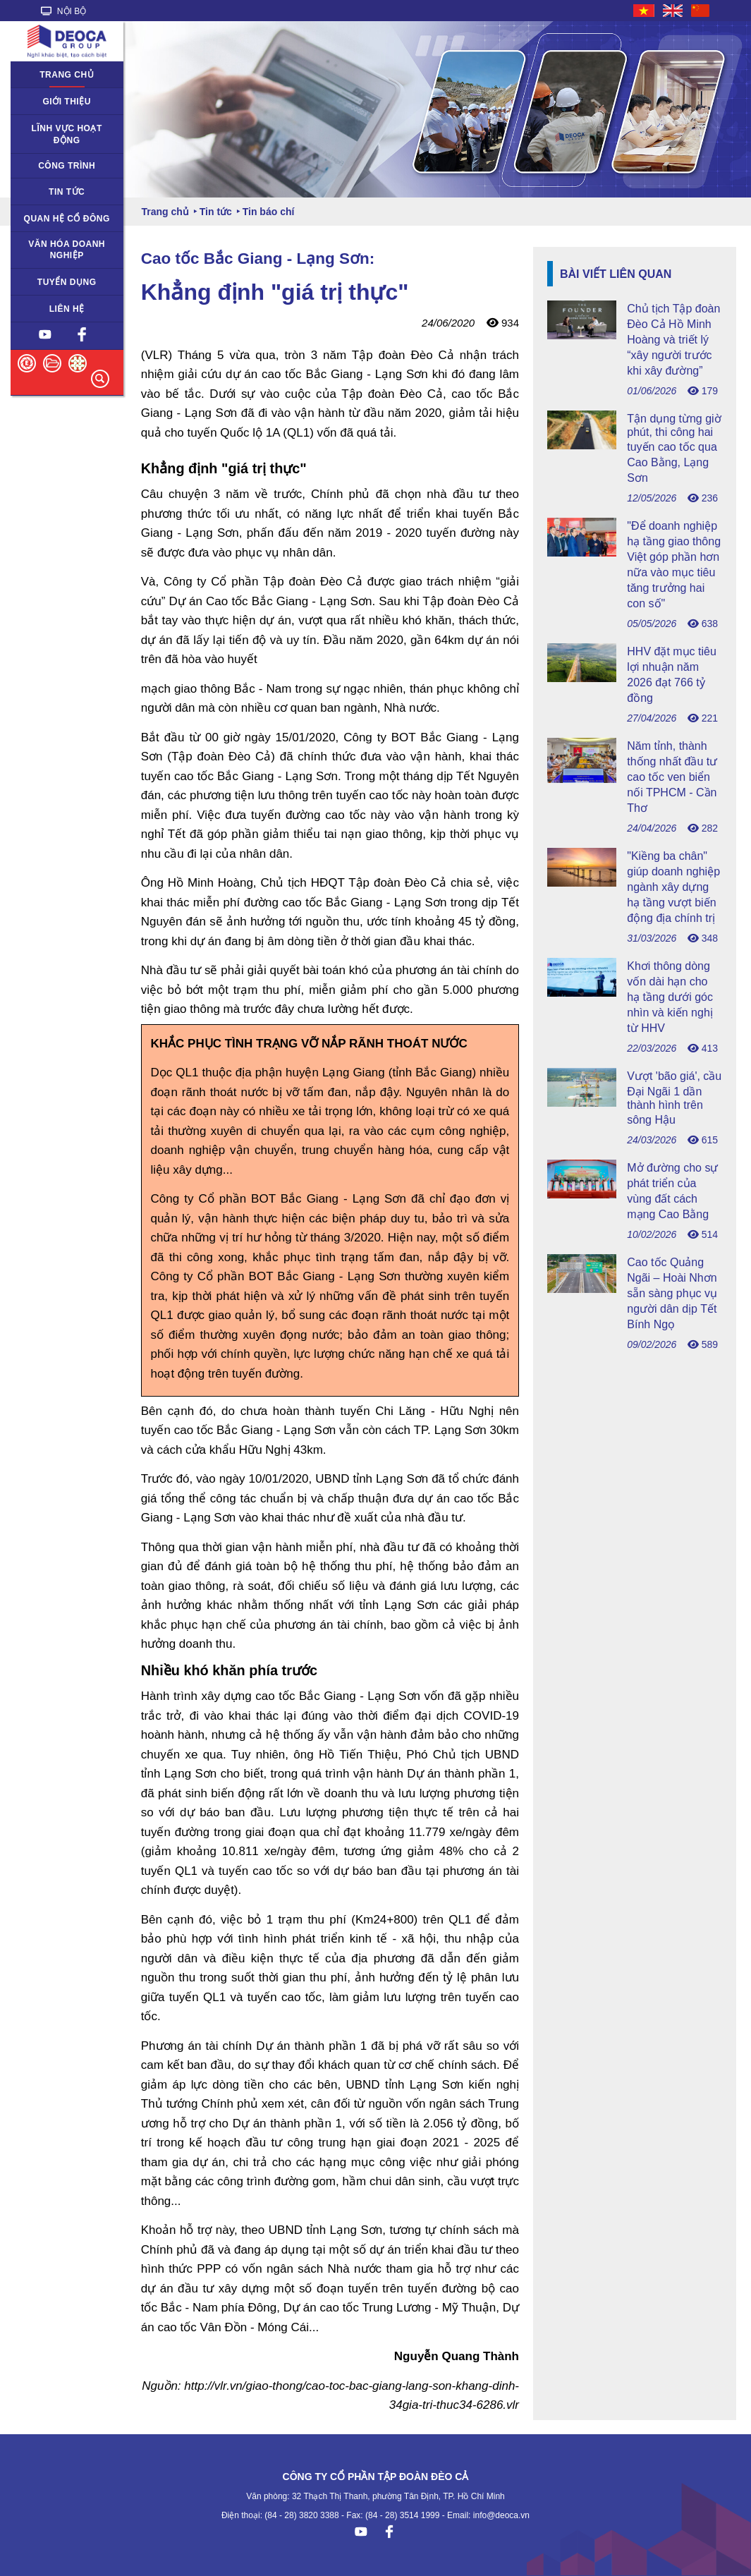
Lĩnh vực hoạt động (67, 134)
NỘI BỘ (64, 11)
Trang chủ (66, 75)
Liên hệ (67, 309)
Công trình (66, 166)
